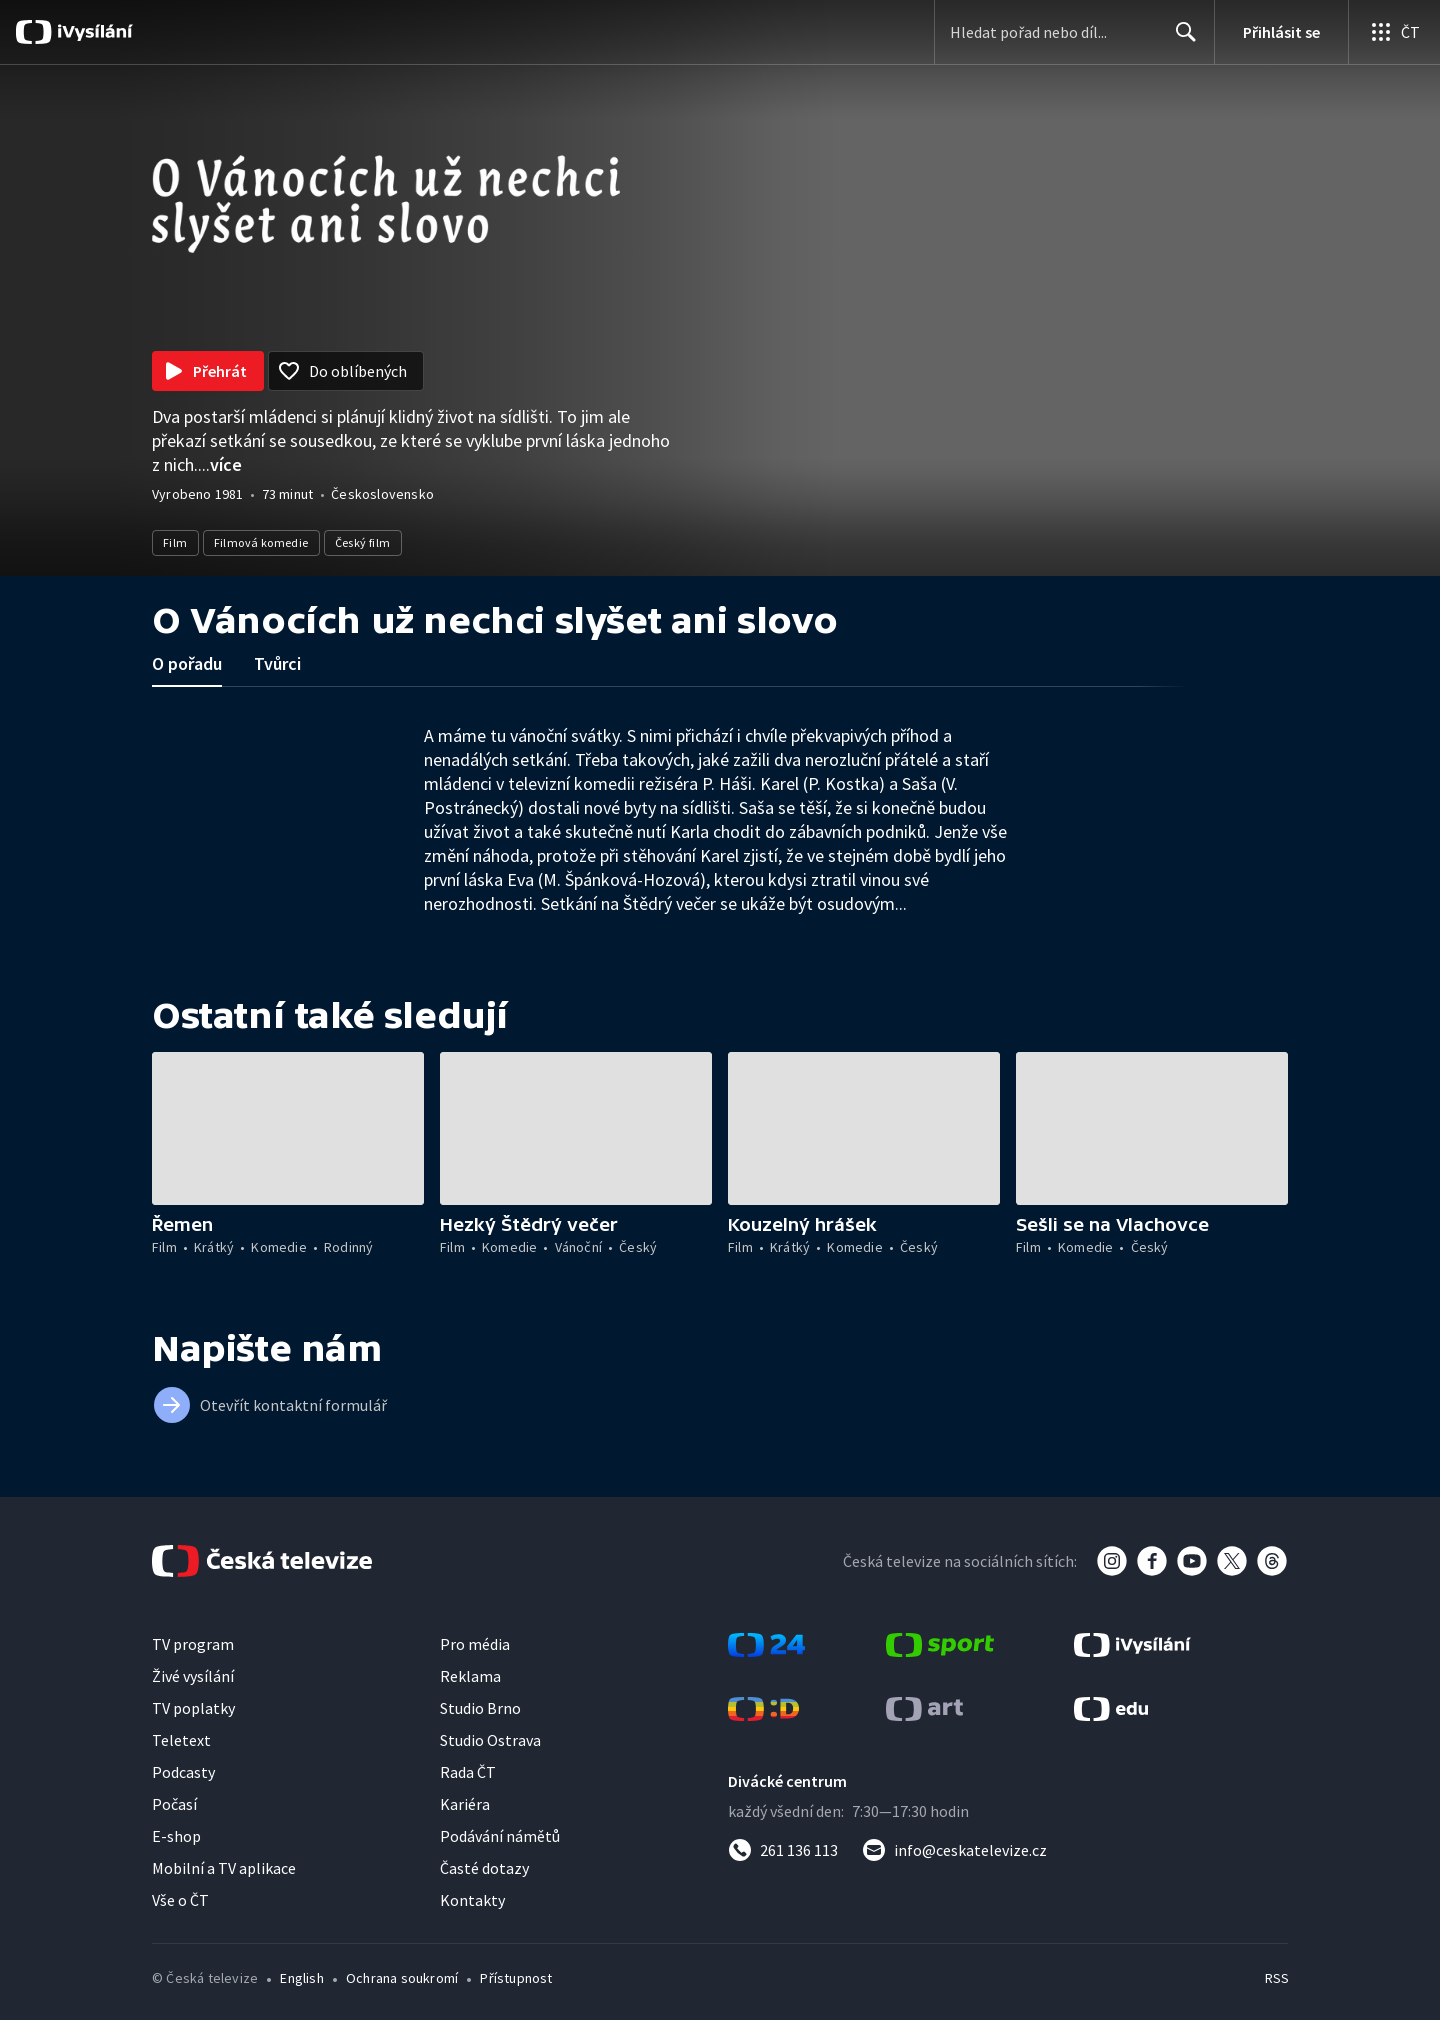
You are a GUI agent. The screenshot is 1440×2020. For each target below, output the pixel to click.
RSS (1277, 1978)
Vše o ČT (180, 1900)
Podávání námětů (500, 1836)
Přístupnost (516, 1978)
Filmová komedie (261, 542)
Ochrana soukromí (402, 1978)
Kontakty (472, 1900)
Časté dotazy (484, 1868)
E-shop (176, 1836)
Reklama (470, 1676)
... (220, 464)
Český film (363, 542)
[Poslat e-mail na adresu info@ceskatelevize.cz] (954, 1850)
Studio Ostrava (490, 1740)
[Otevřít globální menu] (1394, 32)
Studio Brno (480, 1708)
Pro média (475, 1644)
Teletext (181, 1740)
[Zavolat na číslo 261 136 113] (783, 1850)
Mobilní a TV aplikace (224, 1868)
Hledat (1180, 40)
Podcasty (183, 1772)
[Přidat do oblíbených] (346, 371)
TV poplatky (193, 1708)
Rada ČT (468, 1772)
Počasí (174, 1804)
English (301, 1978)
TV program (193, 1644)
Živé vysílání (193, 1676)
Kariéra (465, 1804)
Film (175, 542)
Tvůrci (277, 663)
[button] (288, 1128)
